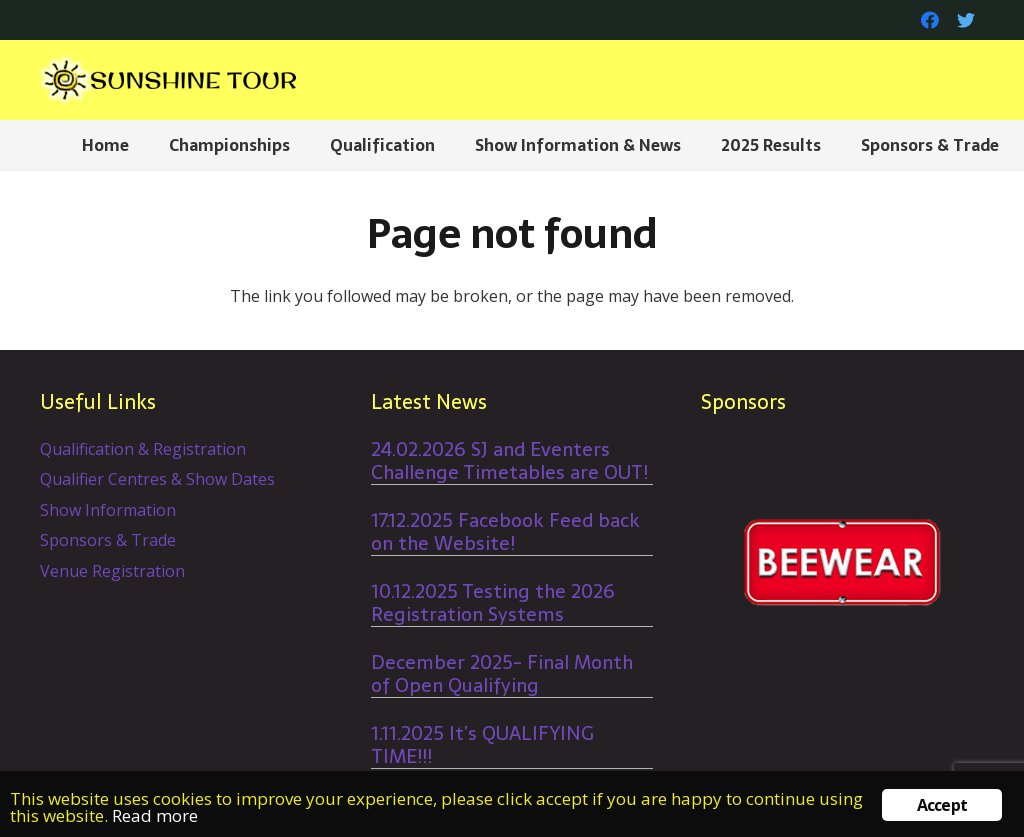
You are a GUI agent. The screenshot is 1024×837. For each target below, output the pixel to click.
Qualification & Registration (143, 449)
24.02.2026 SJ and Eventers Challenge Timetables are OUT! (509, 461)
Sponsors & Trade (108, 540)
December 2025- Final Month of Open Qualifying (502, 674)
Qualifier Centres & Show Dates (157, 479)
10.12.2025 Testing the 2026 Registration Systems (493, 603)
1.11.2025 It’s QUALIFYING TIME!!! (482, 745)
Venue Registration (112, 571)
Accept (942, 805)
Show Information (108, 510)
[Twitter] (966, 20)
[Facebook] (930, 20)
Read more (155, 815)
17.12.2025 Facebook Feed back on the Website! (505, 532)
